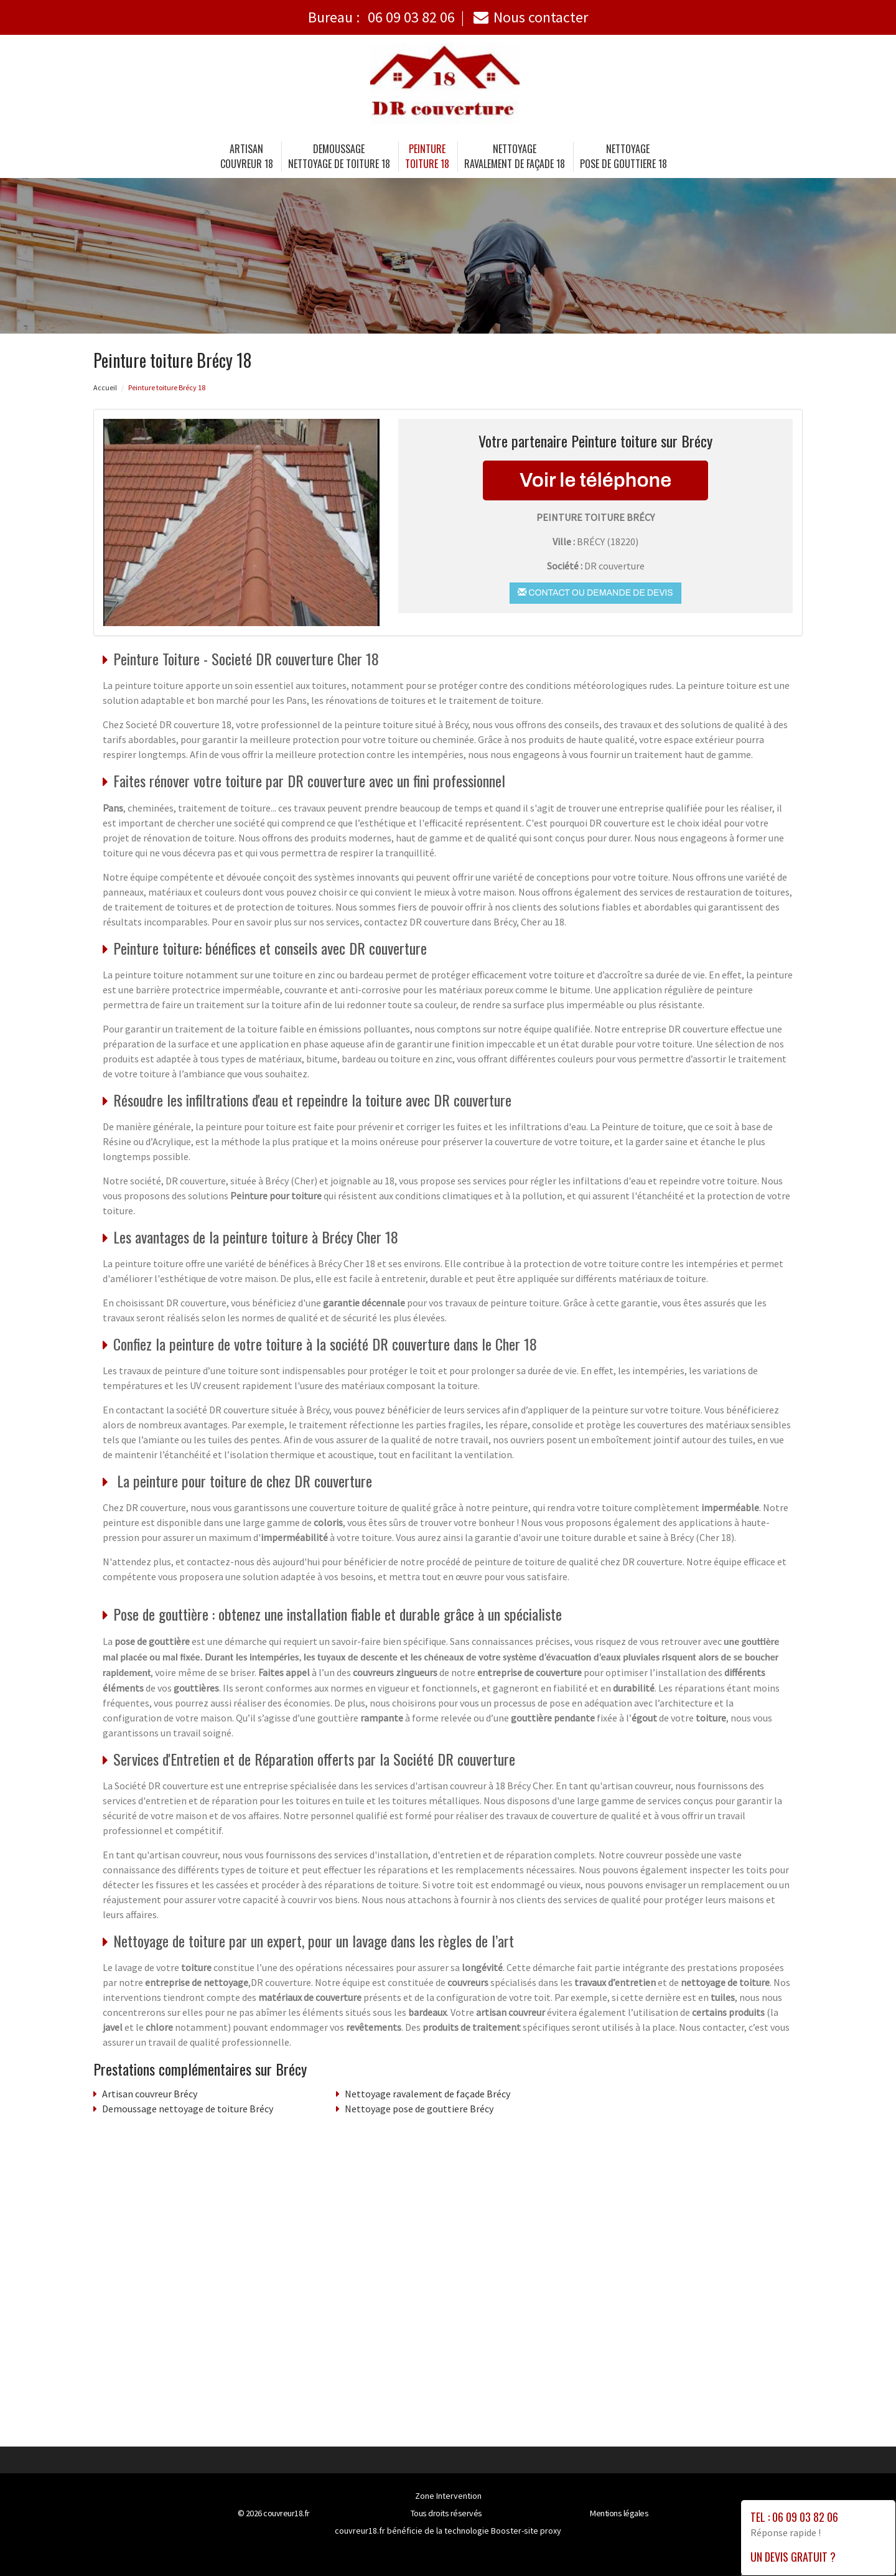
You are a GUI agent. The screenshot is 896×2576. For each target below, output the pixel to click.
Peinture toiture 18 (427, 156)
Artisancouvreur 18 (246, 156)
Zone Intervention (448, 2495)
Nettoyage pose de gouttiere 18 (623, 156)
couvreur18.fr (286, 2513)
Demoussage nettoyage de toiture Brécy (187, 2108)
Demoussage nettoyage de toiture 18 (339, 156)
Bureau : (381, 17)
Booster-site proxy (526, 2530)
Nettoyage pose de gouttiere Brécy (419, 2108)
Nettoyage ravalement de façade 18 (514, 156)
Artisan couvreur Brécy (149, 2093)
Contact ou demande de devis (595, 592)
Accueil (105, 387)
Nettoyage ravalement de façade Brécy (427, 2093)
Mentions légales (619, 2513)
